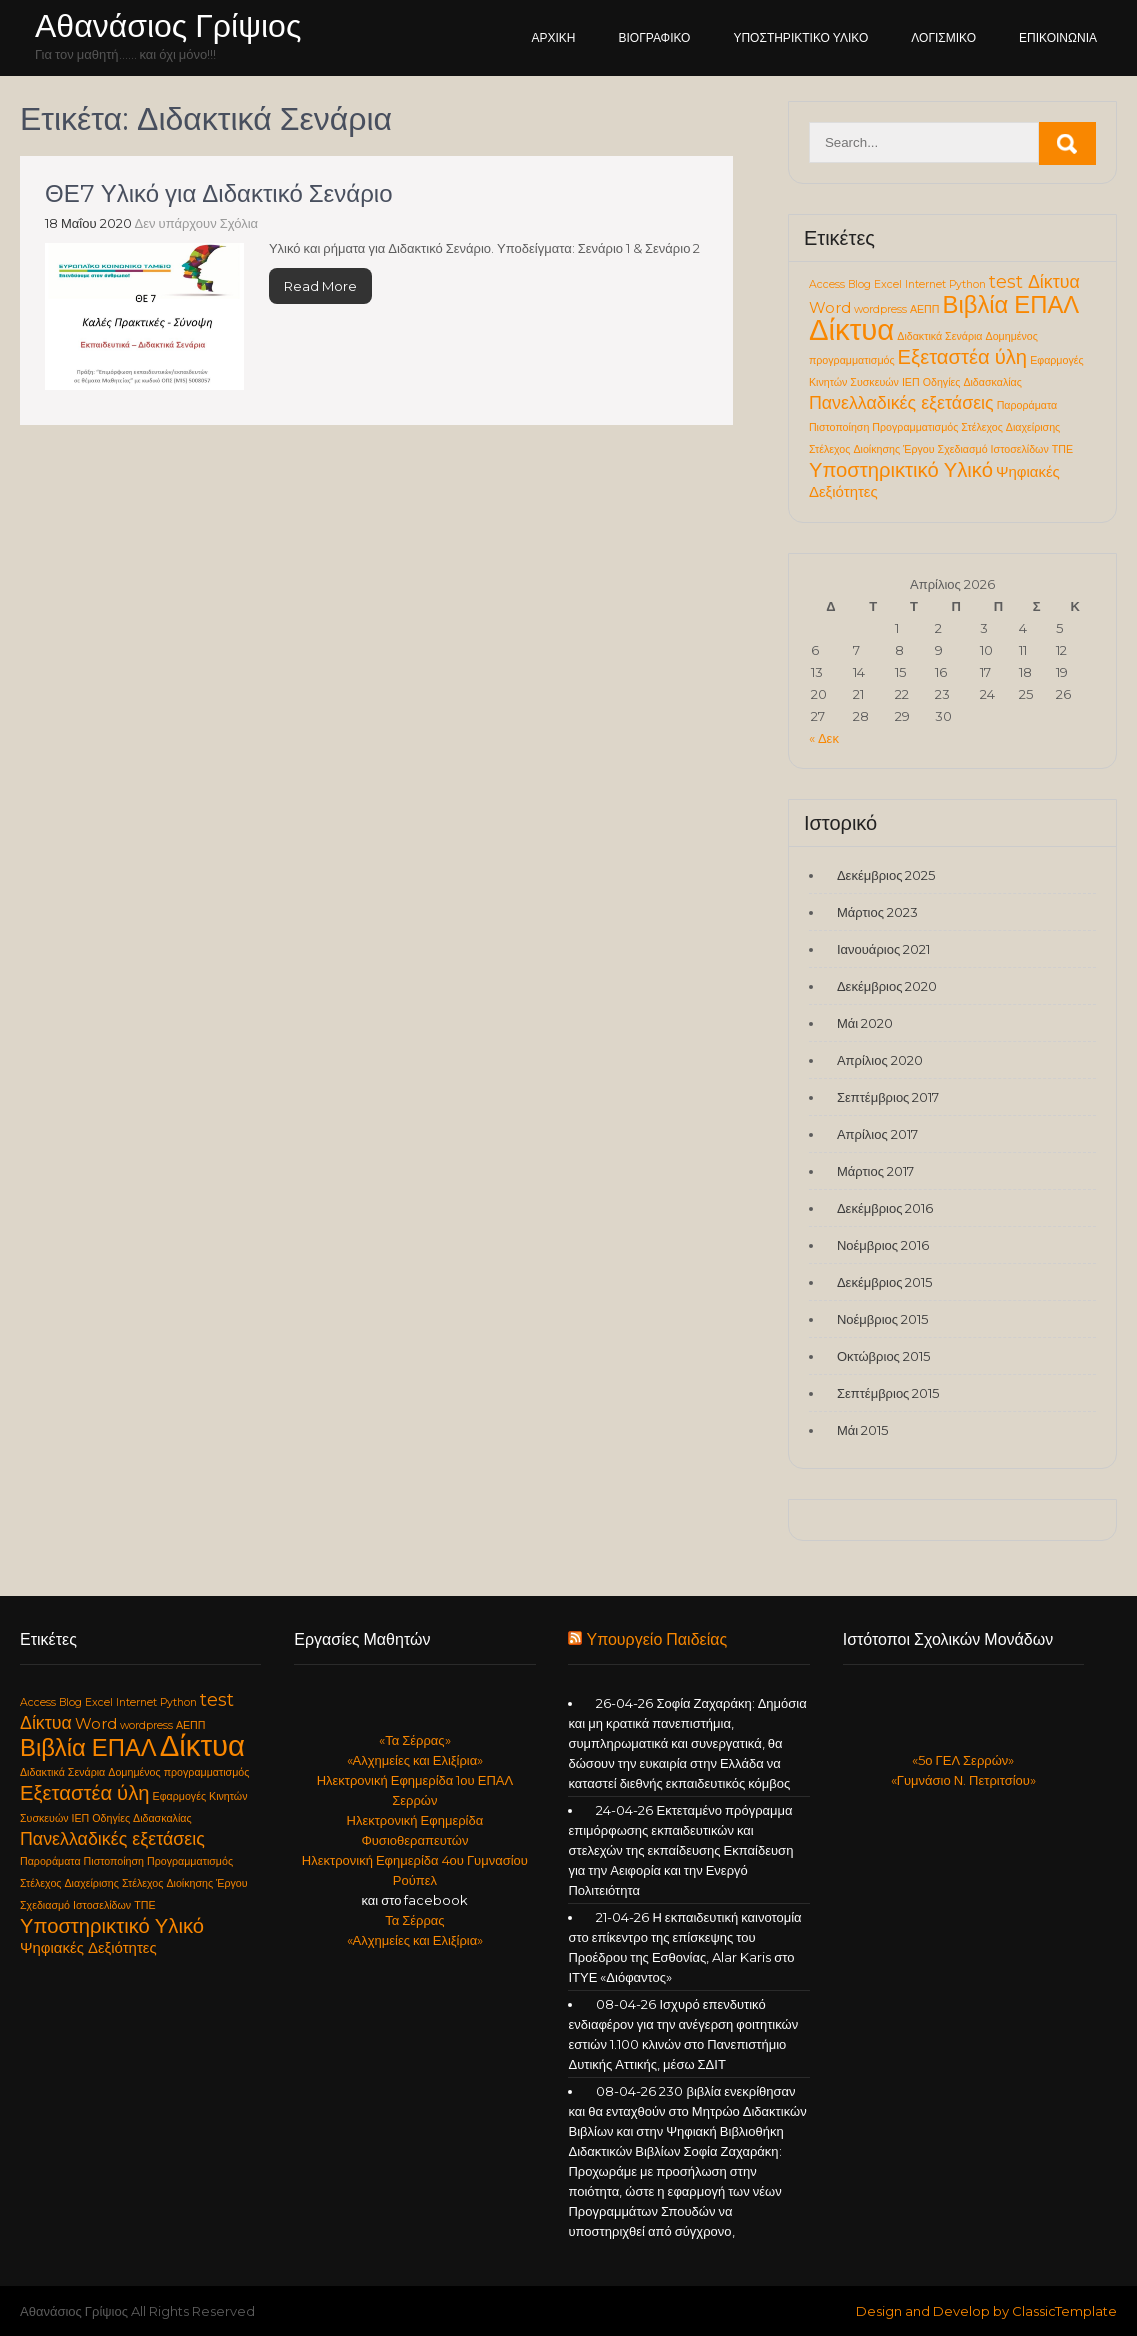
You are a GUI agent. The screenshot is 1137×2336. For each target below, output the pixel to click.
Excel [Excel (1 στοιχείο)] (888, 284)
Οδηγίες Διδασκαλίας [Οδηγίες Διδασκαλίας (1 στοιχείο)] (972, 382)
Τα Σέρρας (414, 1920)
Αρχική (554, 37)
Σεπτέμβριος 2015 (888, 1393)
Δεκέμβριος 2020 (887, 986)
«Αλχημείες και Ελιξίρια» (415, 1760)
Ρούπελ (415, 1880)
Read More (320, 286)
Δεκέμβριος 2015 (885, 1282)
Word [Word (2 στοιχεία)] (830, 308)
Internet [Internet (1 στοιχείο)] (925, 284)
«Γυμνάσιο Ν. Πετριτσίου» (963, 1780)
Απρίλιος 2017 (877, 1134)
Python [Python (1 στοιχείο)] (967, 284)
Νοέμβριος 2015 (882, 1319)
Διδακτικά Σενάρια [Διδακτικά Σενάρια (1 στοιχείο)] (939, 336)
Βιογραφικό (655, 37)
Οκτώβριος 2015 (883, 1356)
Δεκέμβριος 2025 (886, 875)
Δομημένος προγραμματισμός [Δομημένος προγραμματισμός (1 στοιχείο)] (178, 1772)
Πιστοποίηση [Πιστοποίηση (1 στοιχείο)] (839, 427)
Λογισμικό (943, 37)
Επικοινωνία (1058, 37)
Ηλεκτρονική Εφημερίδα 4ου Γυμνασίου (415, 1860)
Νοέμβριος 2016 (883, 1245)
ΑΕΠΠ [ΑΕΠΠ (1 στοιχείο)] (925, 309)
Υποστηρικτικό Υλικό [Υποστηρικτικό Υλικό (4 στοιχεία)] (901, 469)
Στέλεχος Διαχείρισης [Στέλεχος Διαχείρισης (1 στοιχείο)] (1010, 427)
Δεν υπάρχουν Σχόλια (197, 223)
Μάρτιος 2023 (877, 912)
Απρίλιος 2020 (880, 1060)
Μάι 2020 (865, 1023)
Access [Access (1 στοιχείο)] (827, 284)
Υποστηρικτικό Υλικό (800, 37)
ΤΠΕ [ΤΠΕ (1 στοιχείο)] (1062, 449)
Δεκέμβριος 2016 (885, 1208)
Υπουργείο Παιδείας (656, 1639)
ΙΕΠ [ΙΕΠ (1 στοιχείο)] (911, 382)
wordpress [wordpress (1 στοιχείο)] (880, 309)
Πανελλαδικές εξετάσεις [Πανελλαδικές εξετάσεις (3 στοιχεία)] (901, 402)
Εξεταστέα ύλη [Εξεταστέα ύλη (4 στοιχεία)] (963, 356)
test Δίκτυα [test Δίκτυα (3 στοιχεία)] (1034, 281)
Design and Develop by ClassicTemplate (986, 2311)
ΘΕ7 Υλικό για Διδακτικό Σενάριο (218, 193)
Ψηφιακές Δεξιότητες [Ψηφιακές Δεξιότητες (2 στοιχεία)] (88, 1948)
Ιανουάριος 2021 (883, 949)
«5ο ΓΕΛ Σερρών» (963, 1760)
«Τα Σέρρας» (414, 1740)
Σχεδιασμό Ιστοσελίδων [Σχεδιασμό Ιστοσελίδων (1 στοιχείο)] (993, 449)
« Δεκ (824, 738)
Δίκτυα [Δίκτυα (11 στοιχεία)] (851, 329)
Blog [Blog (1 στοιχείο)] (859, 284)
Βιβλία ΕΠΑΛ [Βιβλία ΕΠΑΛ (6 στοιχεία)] (1011, 304)
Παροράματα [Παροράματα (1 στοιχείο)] (1027, 405)
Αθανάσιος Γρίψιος (168, 25)
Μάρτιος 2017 (875, 1171)
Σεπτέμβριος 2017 (888, 1097)
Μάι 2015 (862, 1430)
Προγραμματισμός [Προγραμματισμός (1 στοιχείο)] (915, 427)
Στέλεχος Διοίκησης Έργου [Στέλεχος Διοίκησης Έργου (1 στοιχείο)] (872, 449)
